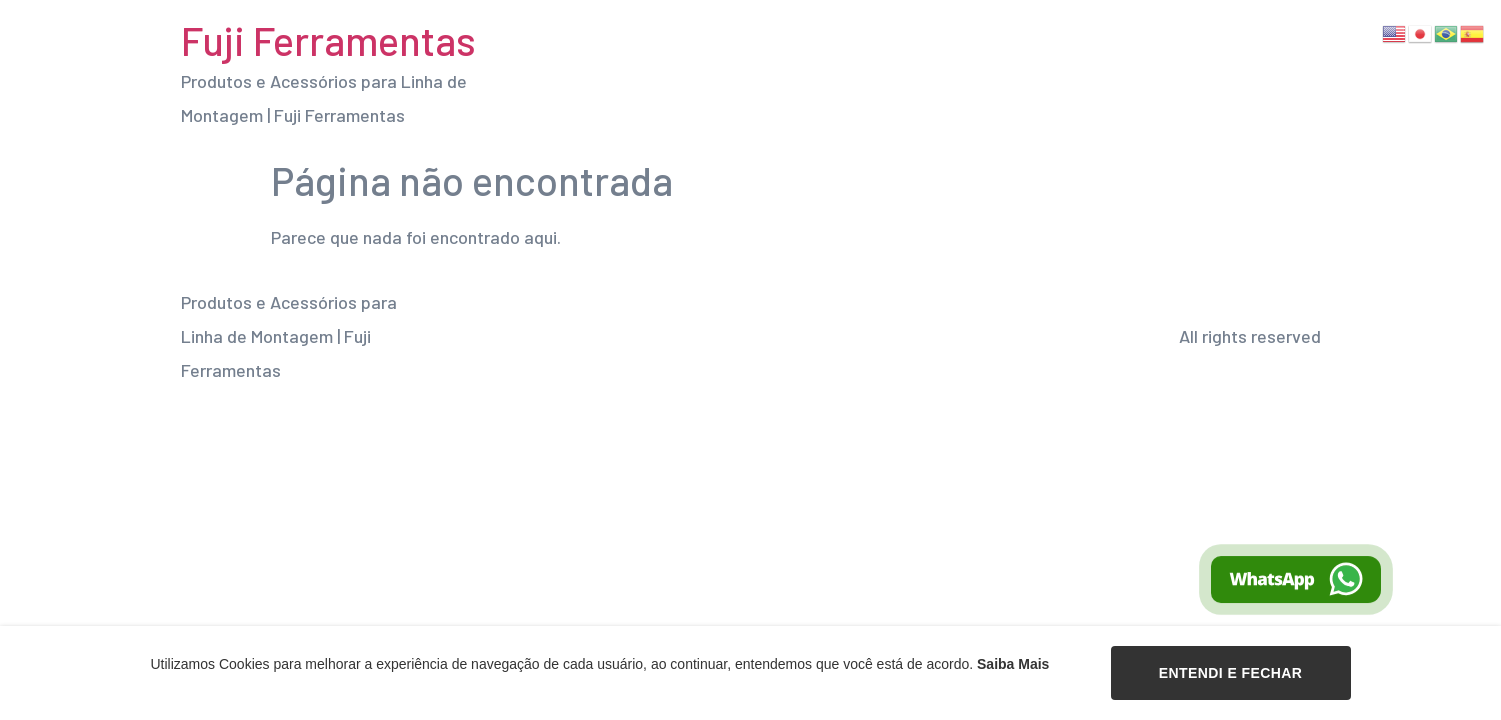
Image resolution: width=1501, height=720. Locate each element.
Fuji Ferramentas (328, 40)
